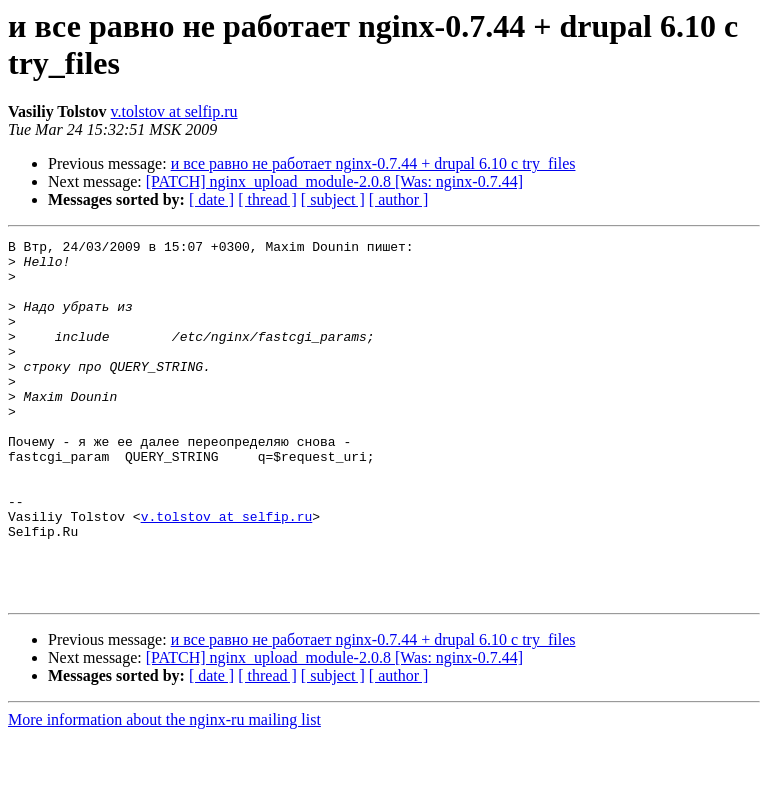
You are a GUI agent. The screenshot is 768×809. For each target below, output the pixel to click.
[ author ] (399, 199)
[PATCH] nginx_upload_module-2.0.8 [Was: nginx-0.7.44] (334, 181)
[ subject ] (333, 199)
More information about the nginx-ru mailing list (164, 791)
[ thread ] (267, 199)
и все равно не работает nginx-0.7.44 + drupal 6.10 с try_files (373, 163)
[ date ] (211, 199)
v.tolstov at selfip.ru (174, 111)
